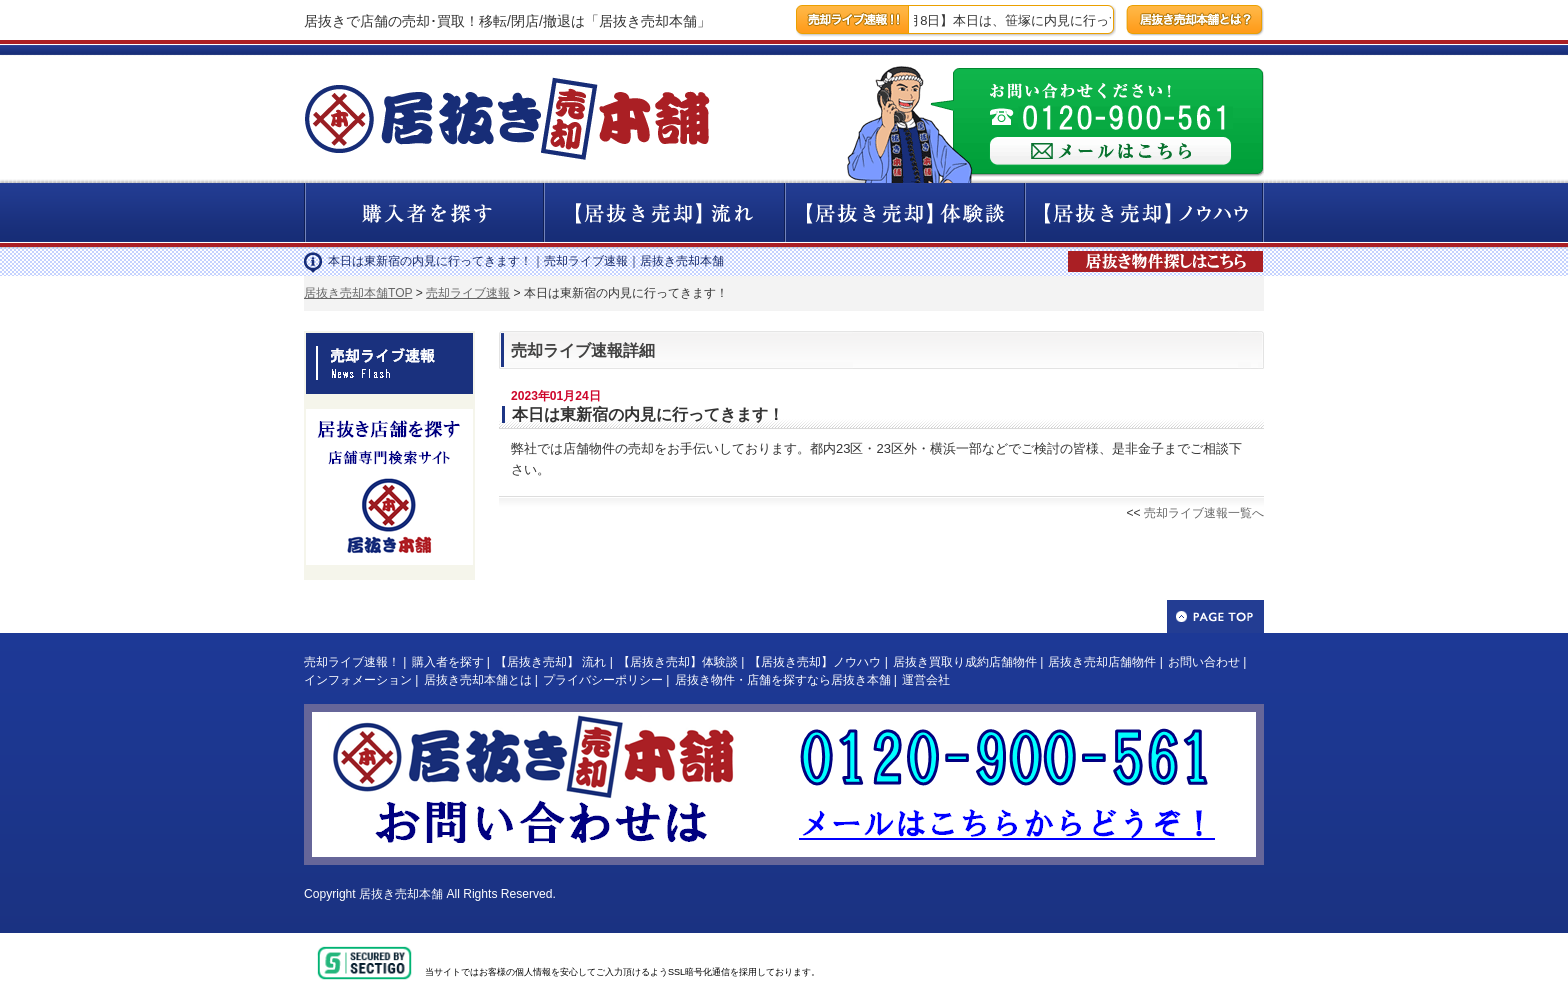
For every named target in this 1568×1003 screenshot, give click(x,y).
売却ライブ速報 (468, 293)
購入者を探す (448, 662)
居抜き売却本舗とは (478, 680)
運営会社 (926, 680)
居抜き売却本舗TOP (358, 293)
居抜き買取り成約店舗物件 (965, 662)
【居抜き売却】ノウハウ (815, 662)
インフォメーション (358, 680)
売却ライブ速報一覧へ (1204, 513)
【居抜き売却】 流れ (550, 662)
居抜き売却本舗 (401, 894)
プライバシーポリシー (603, 680)
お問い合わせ (1204, 662)
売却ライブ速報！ (352, 662)
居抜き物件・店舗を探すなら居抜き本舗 (783, 680)
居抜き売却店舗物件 (1102, 662)
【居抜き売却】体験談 (678, 662)
